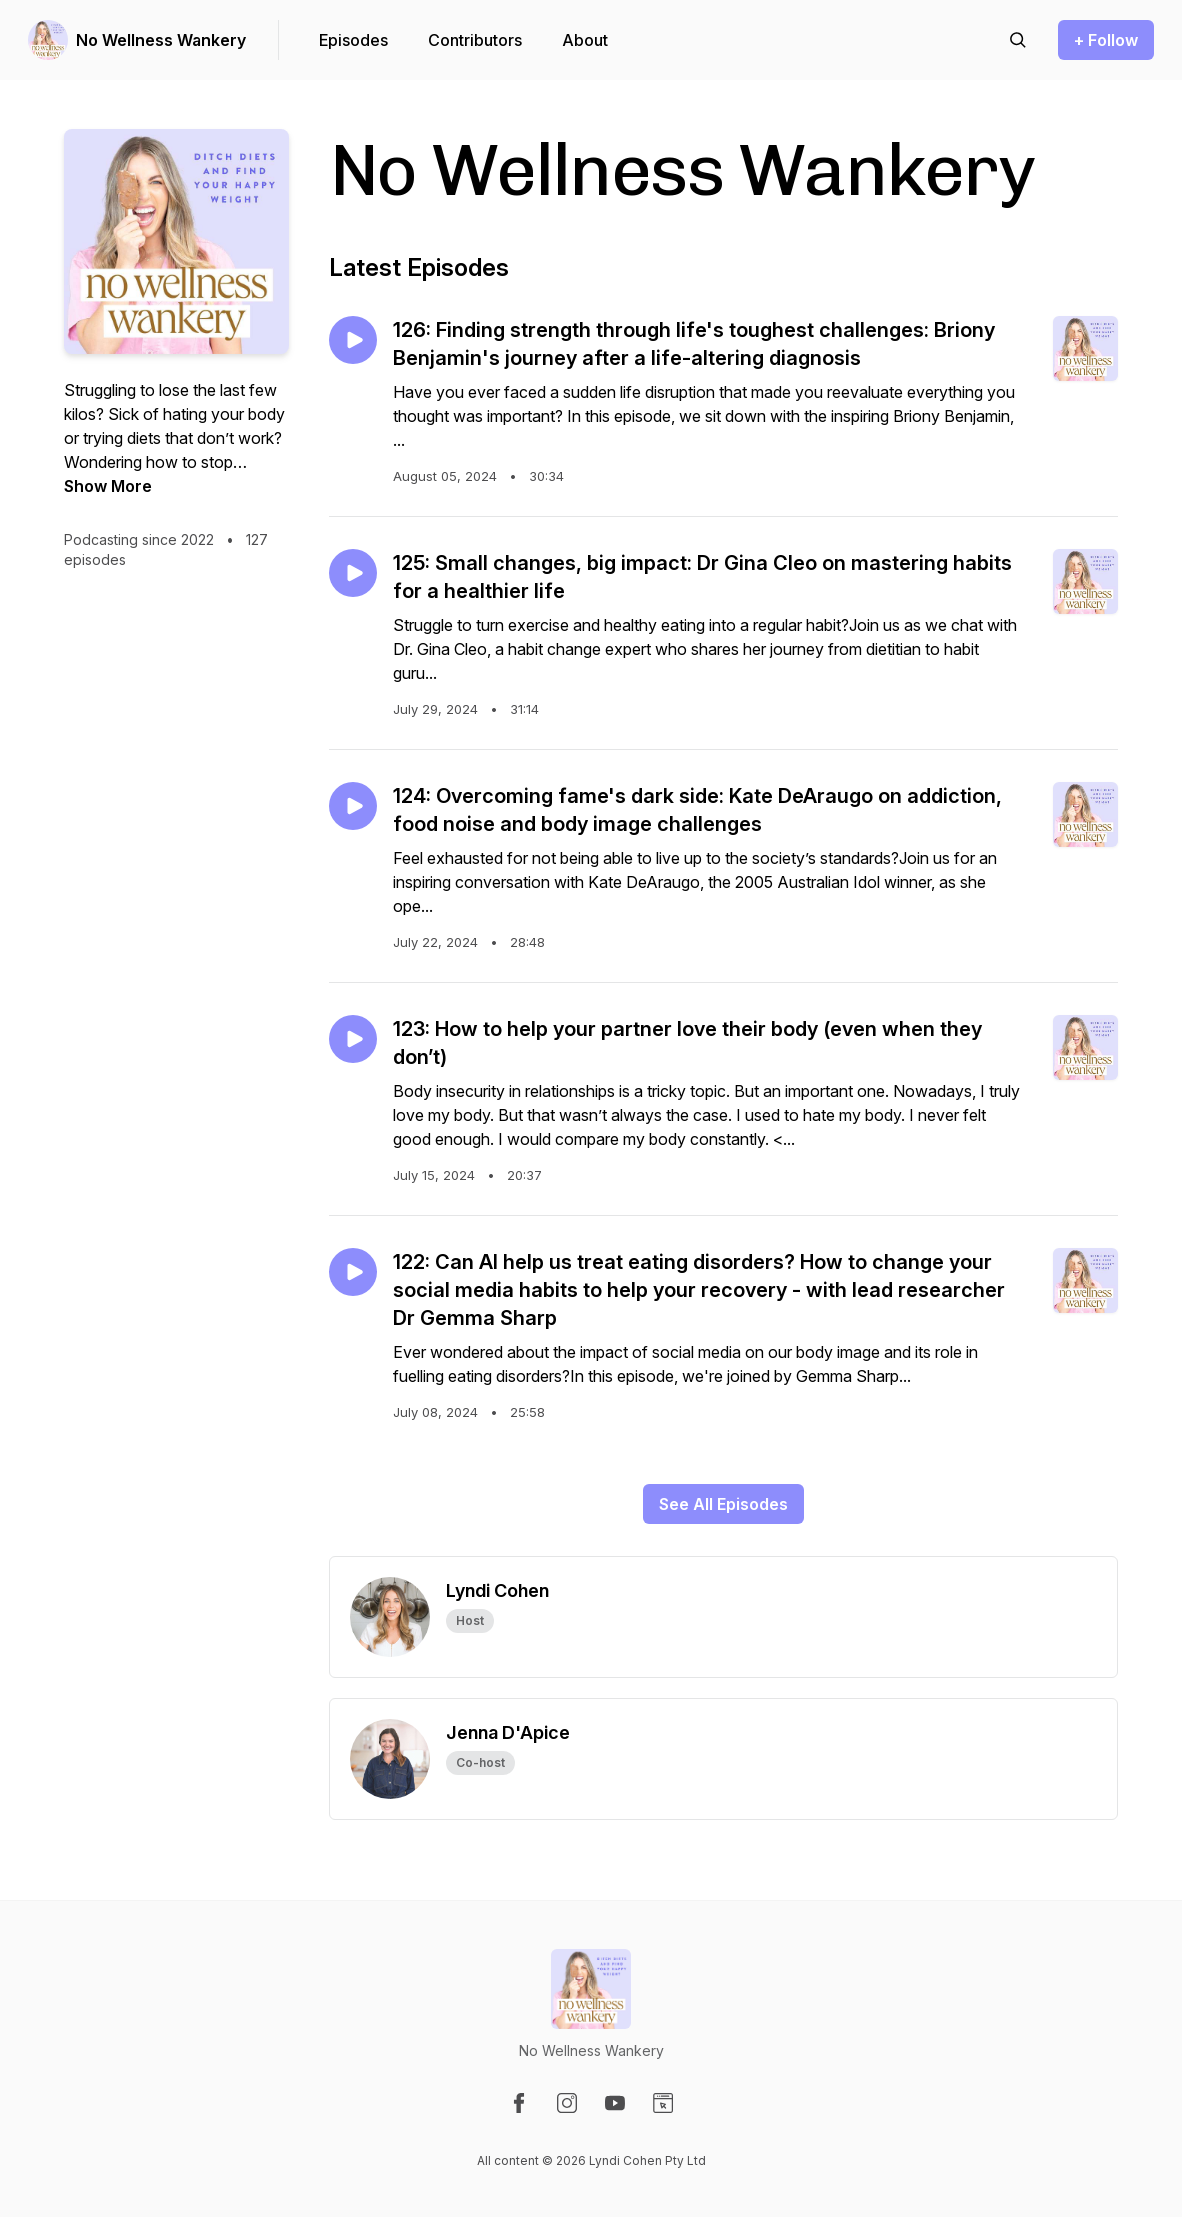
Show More (108, 486)
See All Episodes (723, 1504)
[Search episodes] (1018, 40)
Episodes (353, 40)
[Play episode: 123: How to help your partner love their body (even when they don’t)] (353, 1039)
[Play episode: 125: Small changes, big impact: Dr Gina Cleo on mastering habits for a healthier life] (353, 573)
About (585, 40)
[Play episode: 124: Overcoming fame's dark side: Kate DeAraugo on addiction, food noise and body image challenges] (353, 806)
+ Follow (1106, 40)
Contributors (475, 40)
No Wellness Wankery (161, 40)
